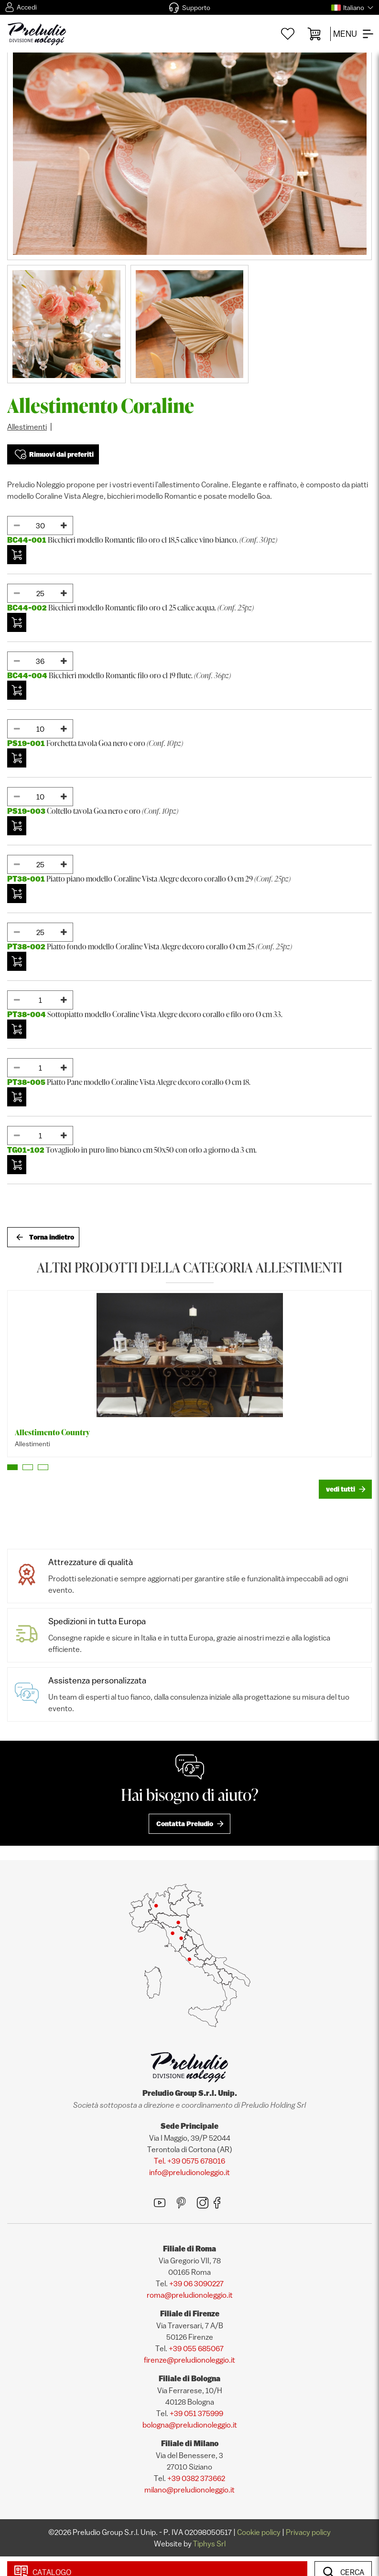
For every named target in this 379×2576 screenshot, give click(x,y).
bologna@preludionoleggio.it (189, 2424)
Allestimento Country (52, 1432)
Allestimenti (27, 426)
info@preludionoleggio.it (189, 2172)
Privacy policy (308, 2532)
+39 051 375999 (196, 2413)
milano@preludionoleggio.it (189, 2489)
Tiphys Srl (209, 2543)
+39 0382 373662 (196, 2478)
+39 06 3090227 (196, 2283)
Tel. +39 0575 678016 (189, 2160)
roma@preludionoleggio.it (190, 2295)
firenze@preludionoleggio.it (189, 2359)
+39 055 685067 (196, 2348)
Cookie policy (259, 2532)
